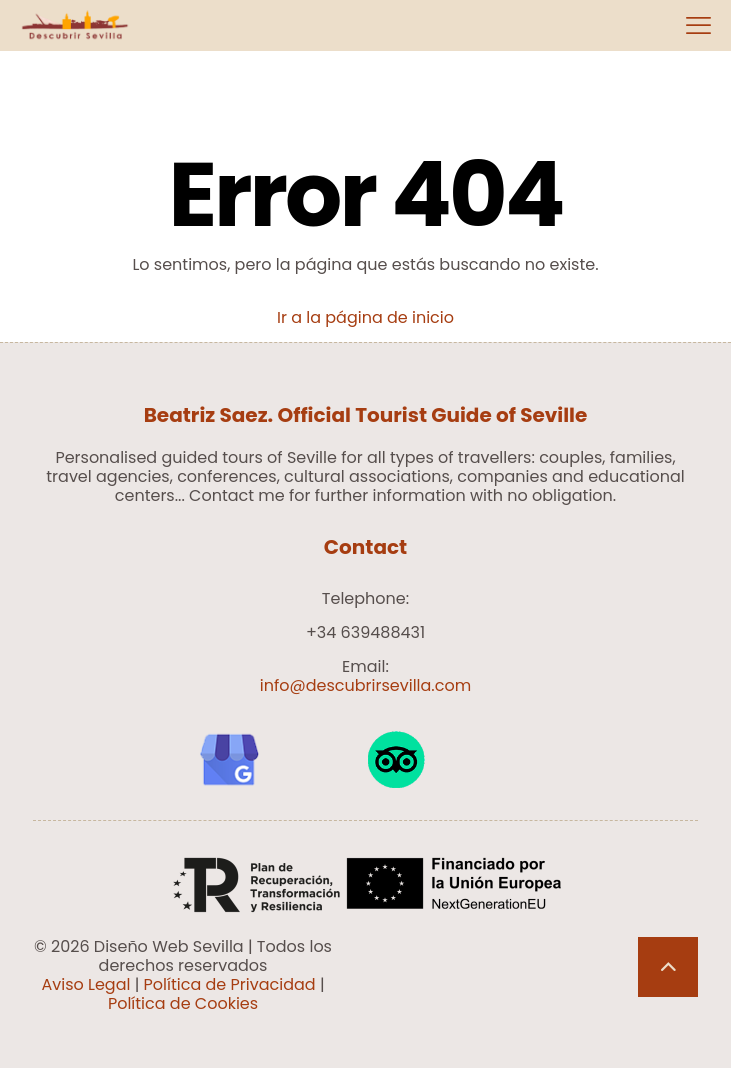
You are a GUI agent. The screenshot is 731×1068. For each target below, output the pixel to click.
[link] (229, 760)
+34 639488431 (365, 632)
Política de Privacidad (230, 984)
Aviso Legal (85, 984)
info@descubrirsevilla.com (365, 685)
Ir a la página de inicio (365, 317)
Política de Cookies (183, 1003)
